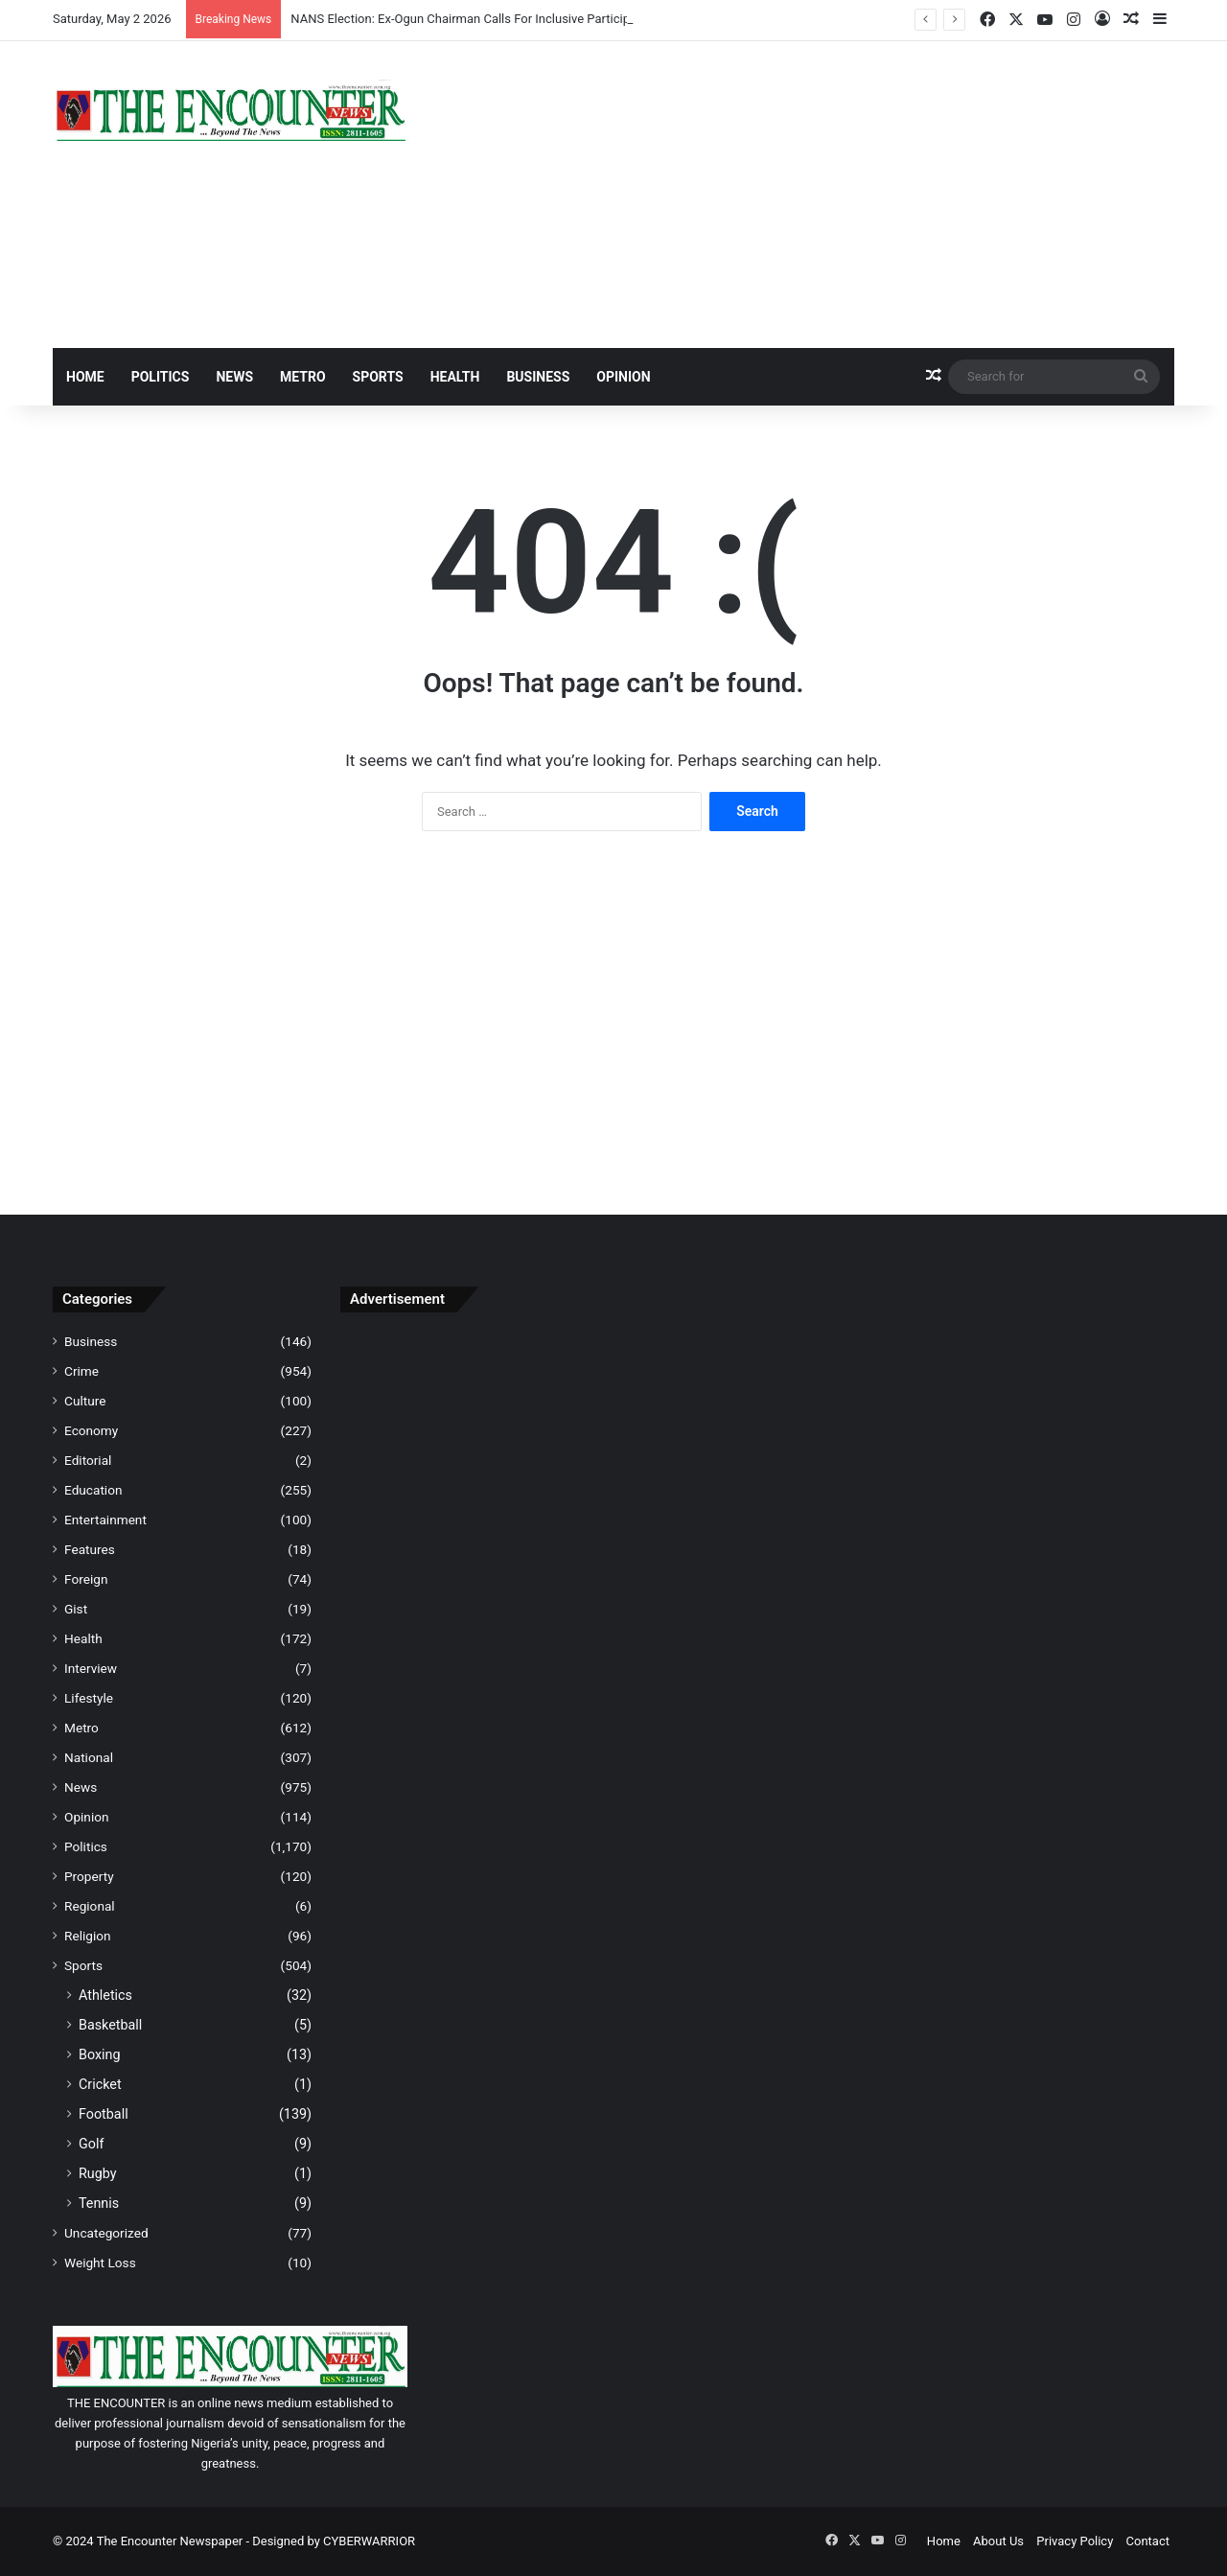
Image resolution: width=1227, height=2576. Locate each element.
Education (93, 1489)
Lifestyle (88, 1698)
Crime (81, 1371)
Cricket (100, 2084)
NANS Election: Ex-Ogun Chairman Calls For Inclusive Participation (474, 19)
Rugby (98, 2173)
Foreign (85, 1579)
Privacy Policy (1074, 2541)
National (88, 1757)
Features (89, 1549)
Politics (160, 376)
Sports (378, 376)
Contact (1147, 2541)
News (234, 376)
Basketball (110, 2024)
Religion (87, 1935)
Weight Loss (100, 2262)
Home (85, 376)
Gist (75, 1608)
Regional (89, 1906)
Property (89, 1876)
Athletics (105, 1995)
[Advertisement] (805, 194)
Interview (90, 1668)
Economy (91, 1430)
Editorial (87, 1460)
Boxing (100, 2054)
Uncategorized (106, 2232)
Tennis (99, 2203)
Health (455, 376)
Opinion (623, 376)
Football (103, 2114)
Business (537, 376)
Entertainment (105, 1519)
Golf (91, 2143)
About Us (998, 2541)
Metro (303, 376)
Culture (84, 1400)
